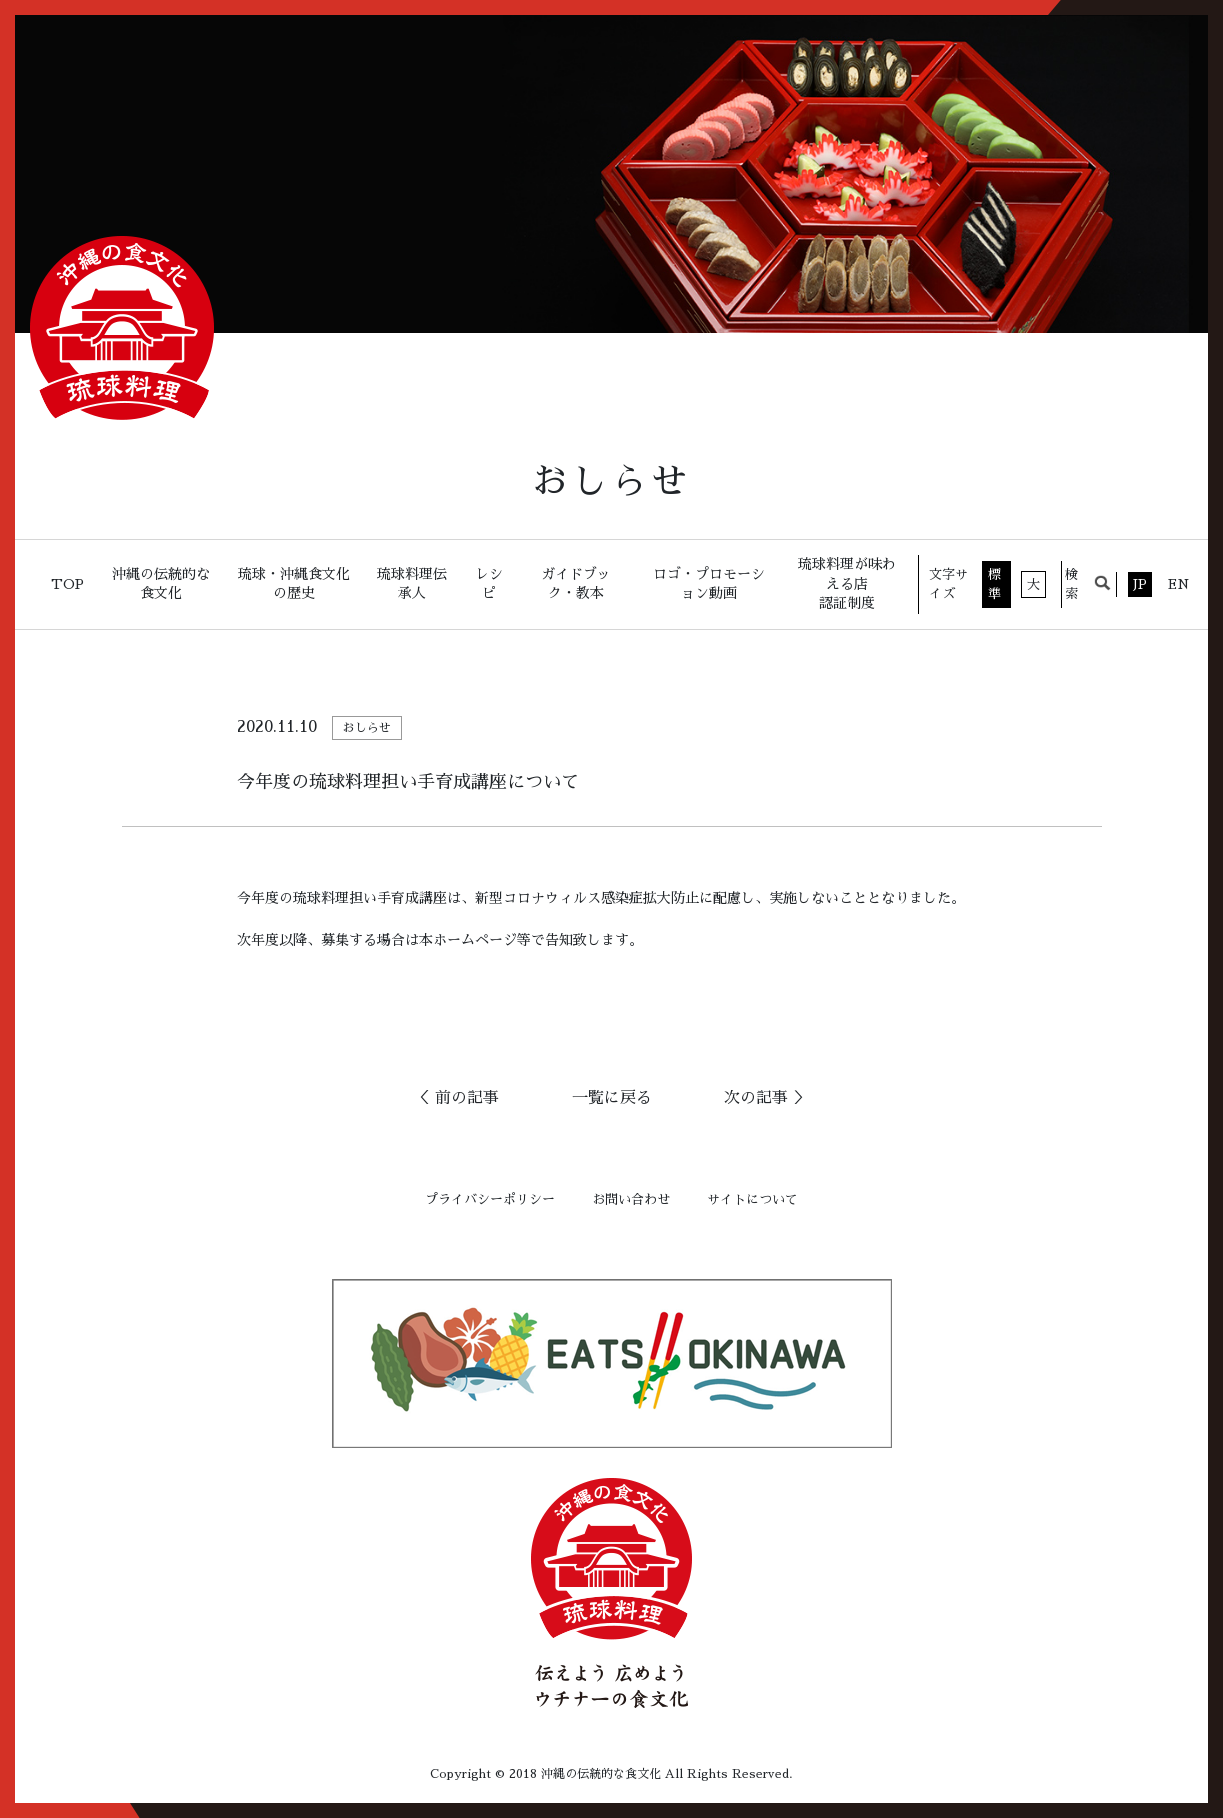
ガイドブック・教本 (576, 584)
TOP (67, 584)
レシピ (489, 584)
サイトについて (752, 1199)
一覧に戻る (612, 1098)
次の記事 (756, 1098)
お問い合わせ (631, 1199)
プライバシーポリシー (490, 1199)
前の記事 (467, 1098)
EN (1178, 584)
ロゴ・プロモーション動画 (709, 584)
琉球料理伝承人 (412, 584)
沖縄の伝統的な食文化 (161, 584)
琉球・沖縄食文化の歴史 (294, 584)
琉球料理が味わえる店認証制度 (847, 583)
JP (1140, 584)
